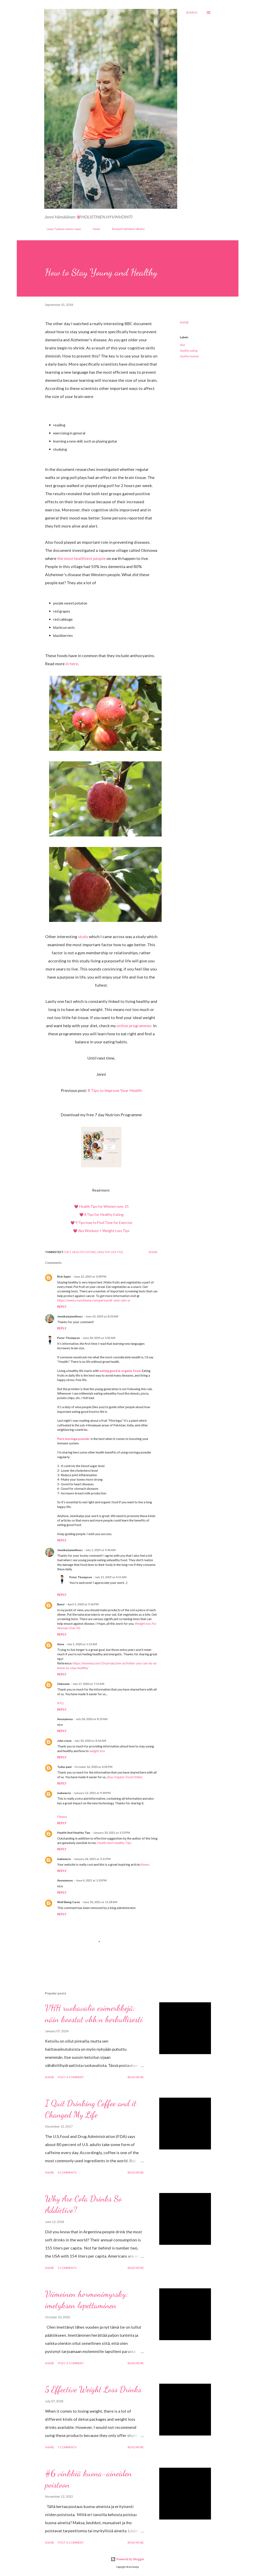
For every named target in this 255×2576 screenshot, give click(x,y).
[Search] (191, 12)
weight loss (97, 1751)
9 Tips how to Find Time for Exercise (103, 1222)
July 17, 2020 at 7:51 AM (88, 1683)
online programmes (134, 1025)
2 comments (67, 2268)
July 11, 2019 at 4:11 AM (110, 1577)
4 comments (67, 2172)
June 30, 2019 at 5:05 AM (99, 1338)
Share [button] (184, 322)
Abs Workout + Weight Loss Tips (104, 1230)
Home (94, 229)
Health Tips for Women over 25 (104, 1206)
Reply (61, 1306)
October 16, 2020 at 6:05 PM (93, 1766)
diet (182, 345)
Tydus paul (64, 1766)
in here (71, 663)
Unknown (63, 1683)
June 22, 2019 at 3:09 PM (90, 1276)
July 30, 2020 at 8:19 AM (91, 1719)
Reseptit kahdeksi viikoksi (126, 229)
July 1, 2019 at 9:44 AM (101, 1550)
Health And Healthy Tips (73, 1832)
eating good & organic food (119, 1371)
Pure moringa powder (73, 1439)
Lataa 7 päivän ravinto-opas (61, 229)
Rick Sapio (64, 1276)
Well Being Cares (68, 1902)
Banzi (60, 1604)
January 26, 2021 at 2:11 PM (92, 1859)
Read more (136, 2077)
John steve (64, 1740)
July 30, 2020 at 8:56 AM (90, 1740)
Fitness (62, 1816)
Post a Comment (71, 2077)
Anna (60, 1644)
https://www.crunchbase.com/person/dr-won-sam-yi (93, 1300)
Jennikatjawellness (70, 1316)
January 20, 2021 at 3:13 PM (111, 1832)
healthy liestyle (189, 356)
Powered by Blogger (127, 2559)
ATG (60, 1703)
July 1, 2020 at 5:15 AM (82, 1644)
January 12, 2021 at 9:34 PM (92, 1793)
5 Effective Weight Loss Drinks (93, 2389)
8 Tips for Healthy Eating (103, 1214)
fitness (145, 1864)
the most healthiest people (81, 558)
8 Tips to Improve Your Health (115, 1090)
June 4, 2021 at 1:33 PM (91, 1880)
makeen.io (64, 1793)
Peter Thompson (68, 1338)
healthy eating (188, 350)
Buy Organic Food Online (124, 1777)
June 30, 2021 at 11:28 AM (100, 1902)
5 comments (67, 2447)
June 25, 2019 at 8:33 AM (102, 1316)
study (83, 936)
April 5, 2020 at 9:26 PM (83, 1604)
